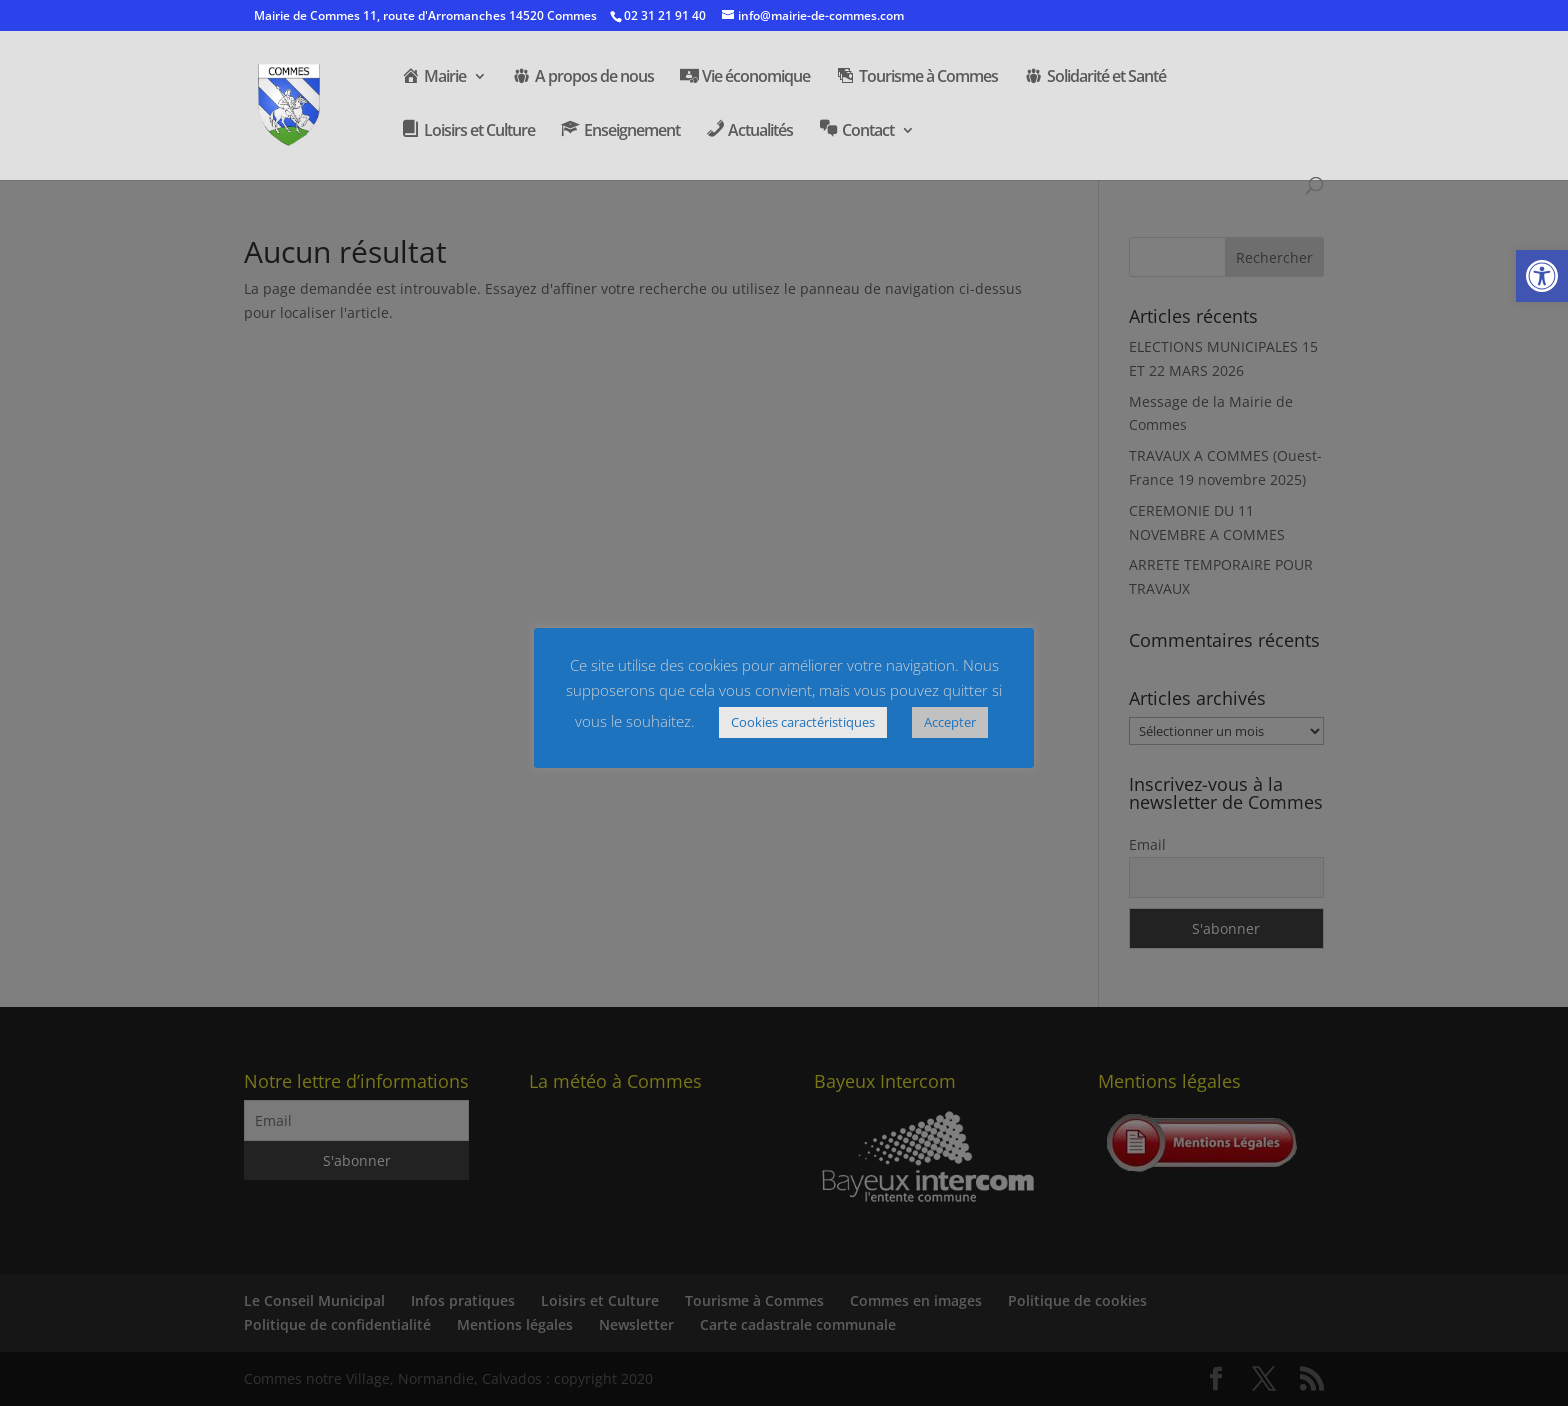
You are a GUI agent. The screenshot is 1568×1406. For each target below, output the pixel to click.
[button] (1542, 276)
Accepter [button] (950, 722)
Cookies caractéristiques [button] (803, 722)
